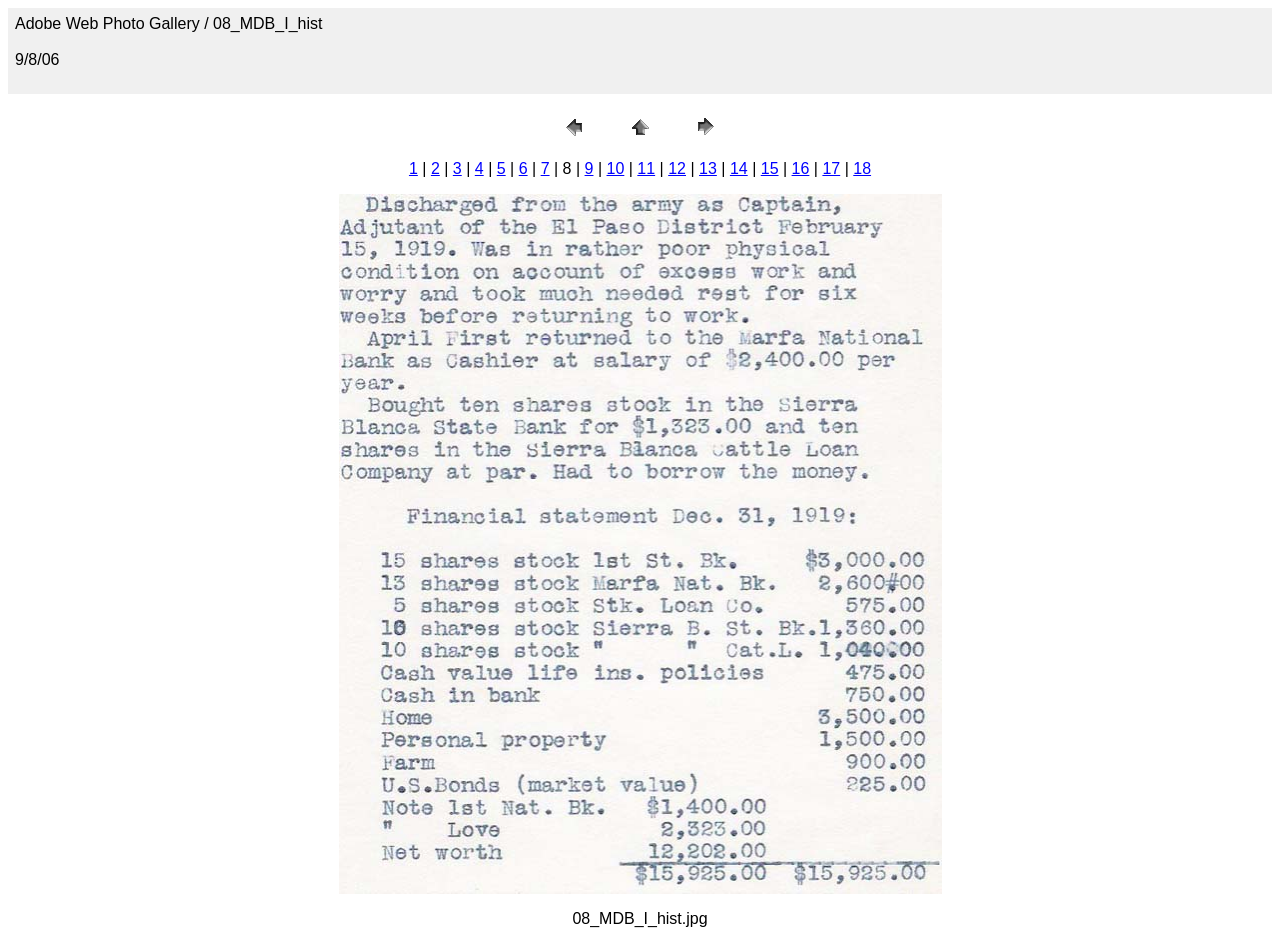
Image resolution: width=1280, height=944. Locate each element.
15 (770, 168)
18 (862, 168)
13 (708, 168)
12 (677, 168)
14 (739, 168)
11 (646, 168)
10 (616, 168)
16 (801, 168)
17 (831, 168)
